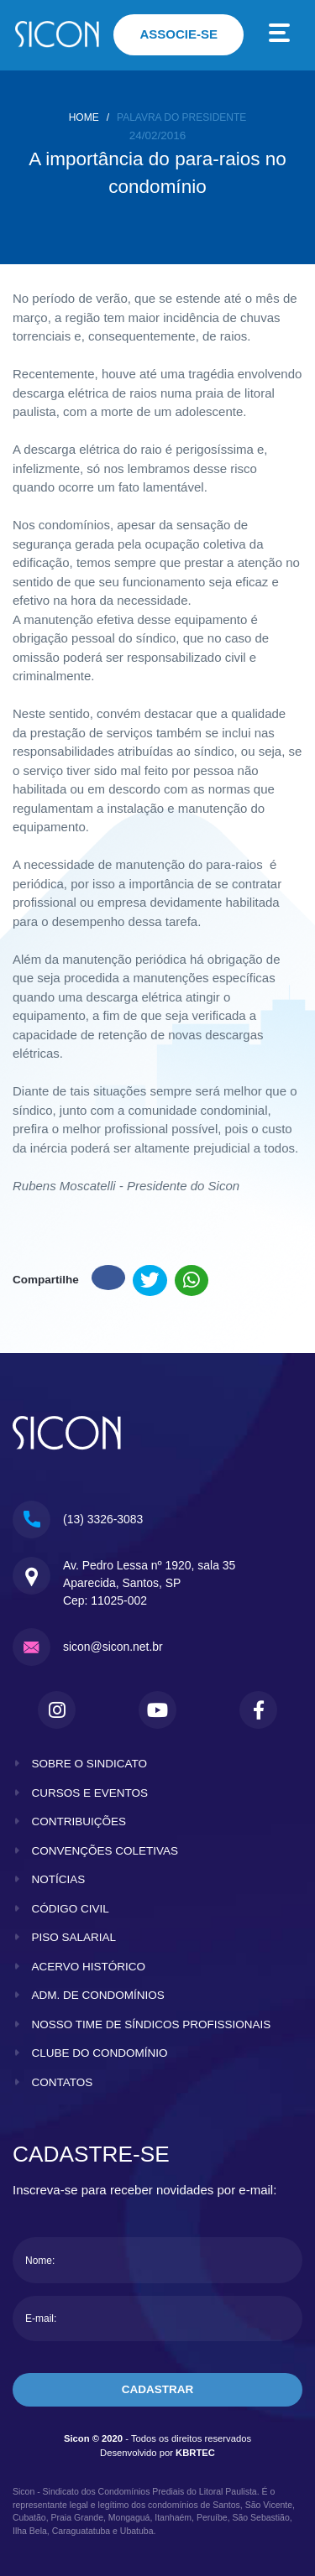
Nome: (40, 2260)
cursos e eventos (90, 1793)
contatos (62, 2082)
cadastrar (158, 2389)
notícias (59, 1879)
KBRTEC (195, 2453)
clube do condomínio (100, 2053)
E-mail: (40, 2318)
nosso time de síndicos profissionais (151, 2024)
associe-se (178, 34)
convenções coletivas (105, 1851)
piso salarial (74, 1937)
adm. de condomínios (98, 1995)
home (84, 117)
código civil (70, 1908)
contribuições (79, 1821)
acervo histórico (89, 1966)
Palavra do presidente (181, 117)
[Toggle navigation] (280, 34)
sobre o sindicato (90, 1763)
